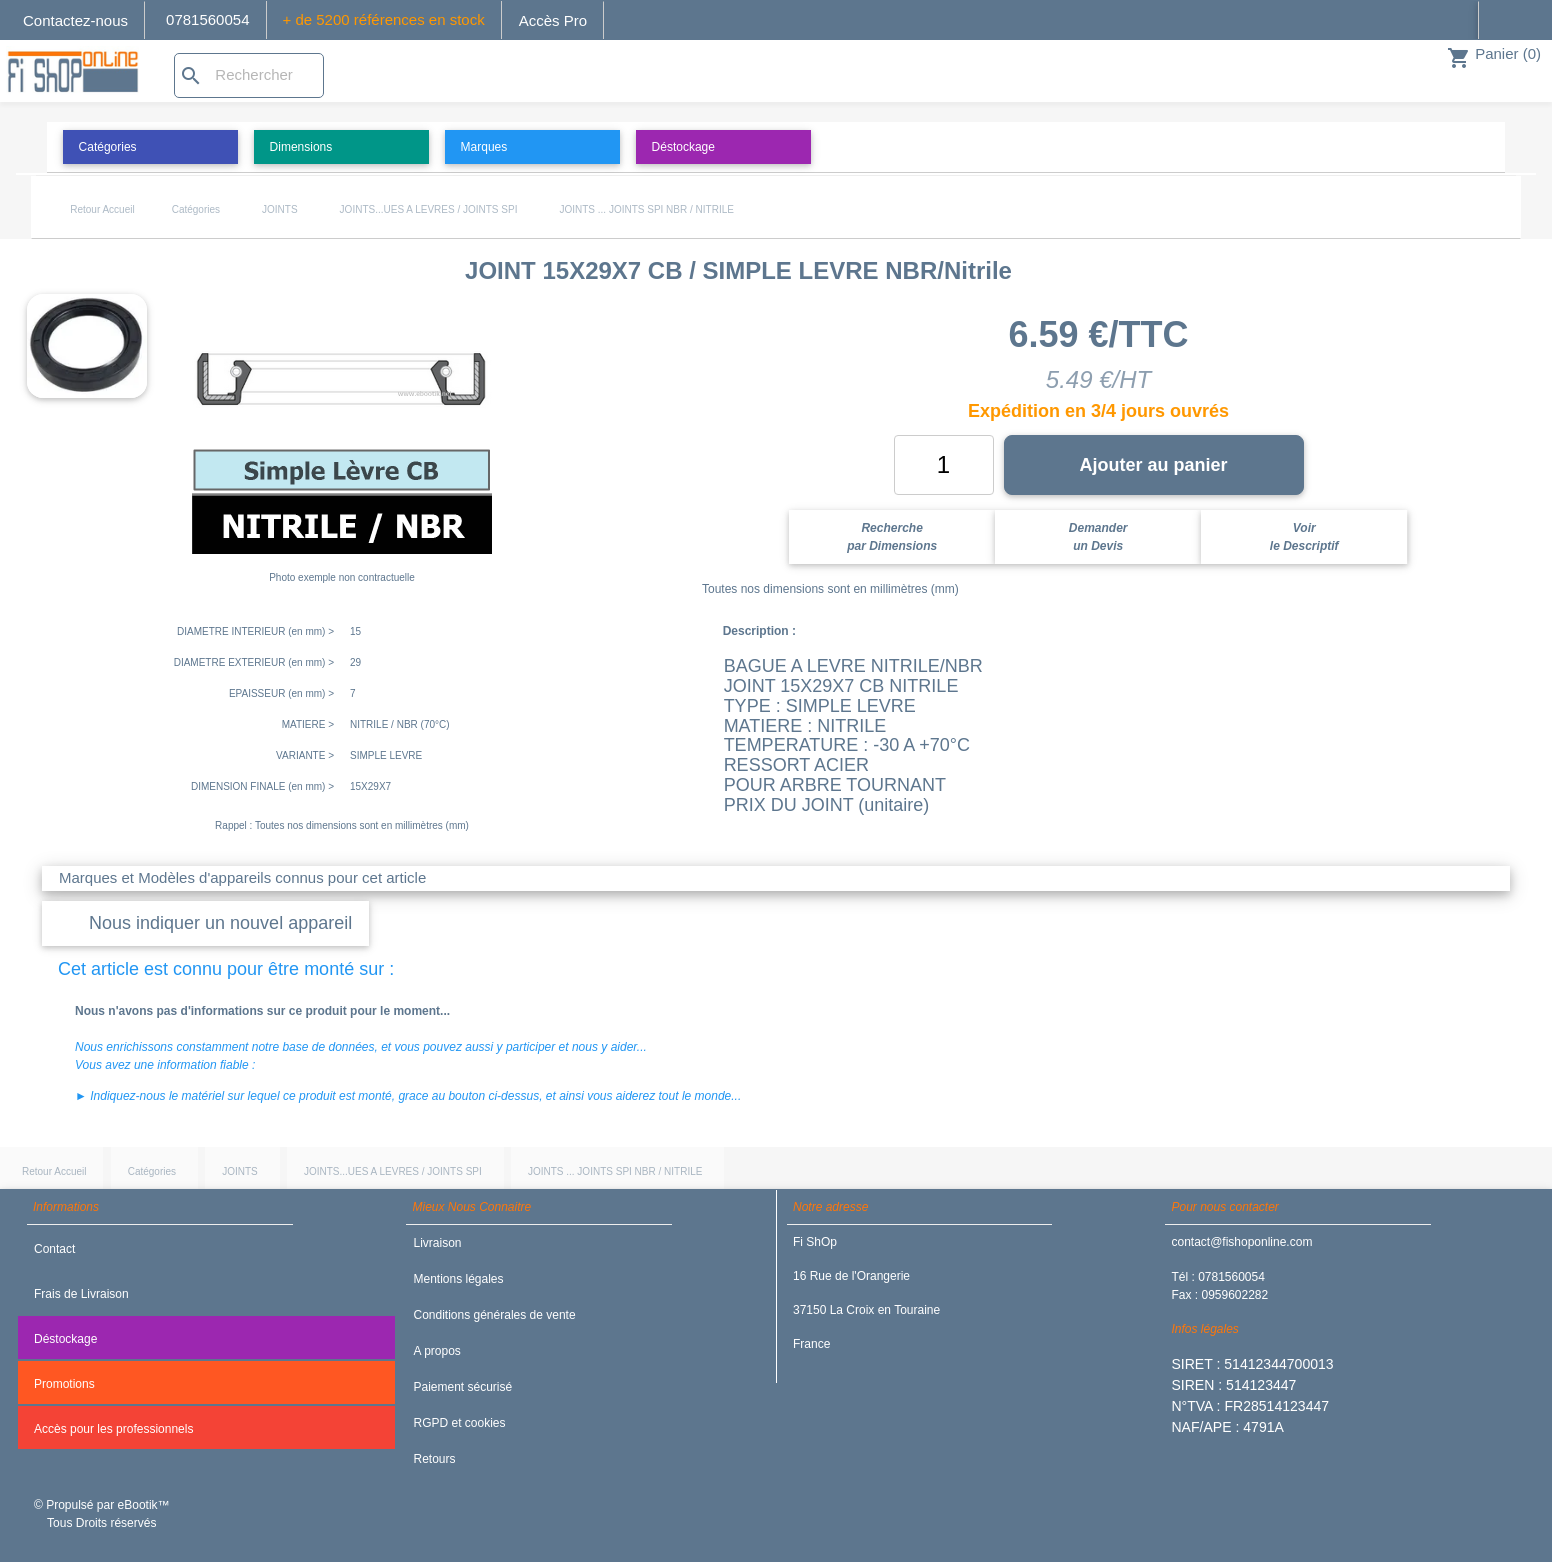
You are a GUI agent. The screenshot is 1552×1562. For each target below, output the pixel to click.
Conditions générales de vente (494, 1315)
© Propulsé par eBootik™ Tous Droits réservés (102, 1514)
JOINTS (280, 209)
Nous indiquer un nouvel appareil (220, 923)
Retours (434, 1459)
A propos (436, 1351)
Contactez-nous (75, 20)
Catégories (196, 209)
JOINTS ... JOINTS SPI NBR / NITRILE (646, 209)
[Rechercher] (249, 75)
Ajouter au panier (1153, 465)
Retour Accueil (102, 209)
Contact (54, 1249)
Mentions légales (458, 1279)
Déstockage (65, 1339)
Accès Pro (553, 20)
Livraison (437, 1243)
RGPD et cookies (459, 1423)
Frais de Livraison (81, 1294)
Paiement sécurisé (462, 1387)
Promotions (64, 1384)
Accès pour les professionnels (113, 1429)
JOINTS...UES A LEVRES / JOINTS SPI (429, 209)
